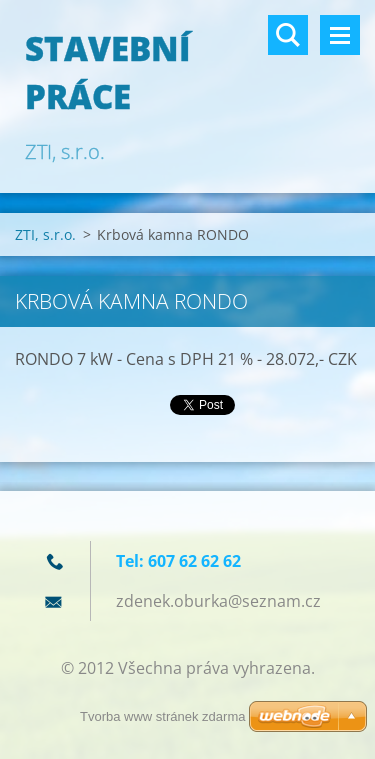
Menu (340, 35)
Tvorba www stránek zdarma (162, 716)
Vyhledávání (288, 35)
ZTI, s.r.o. (45, 234)
